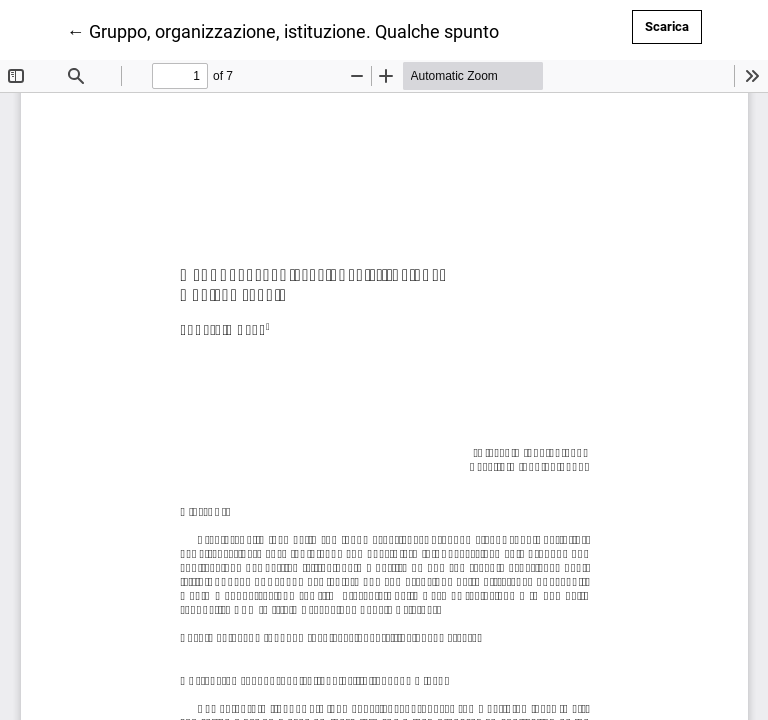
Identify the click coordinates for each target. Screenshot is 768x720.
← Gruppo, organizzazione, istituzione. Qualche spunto (283, 30)
